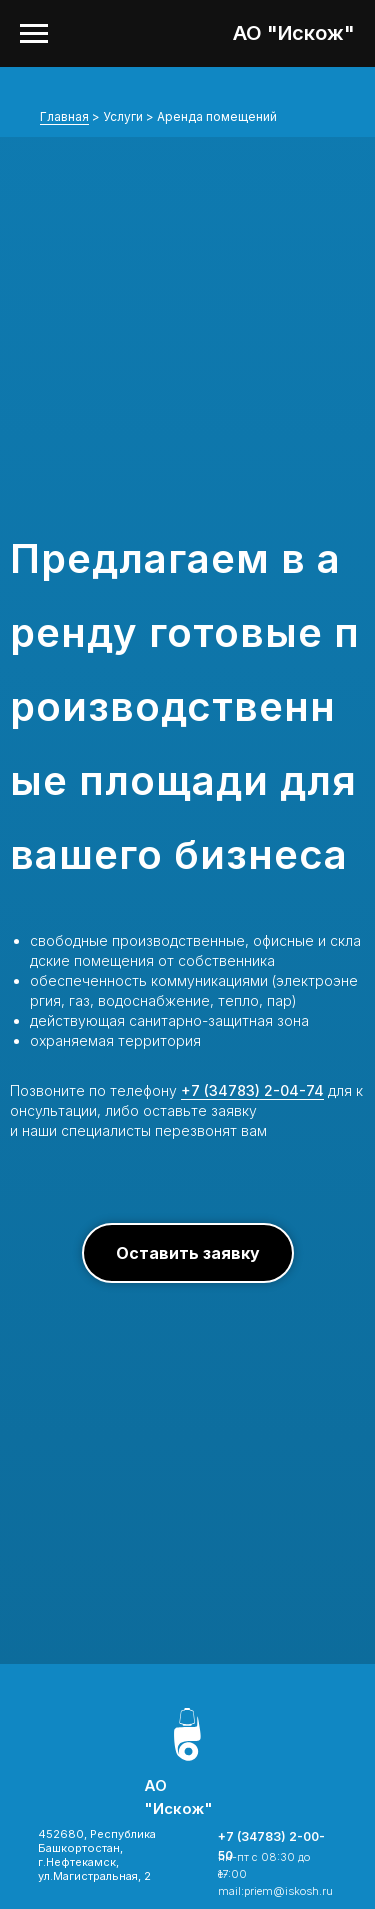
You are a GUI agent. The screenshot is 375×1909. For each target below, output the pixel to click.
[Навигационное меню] (34, 34)
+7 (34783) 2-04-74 (252, 1090)
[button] (188, 1253)
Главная (64, 116)
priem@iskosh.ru (288, 1891)
